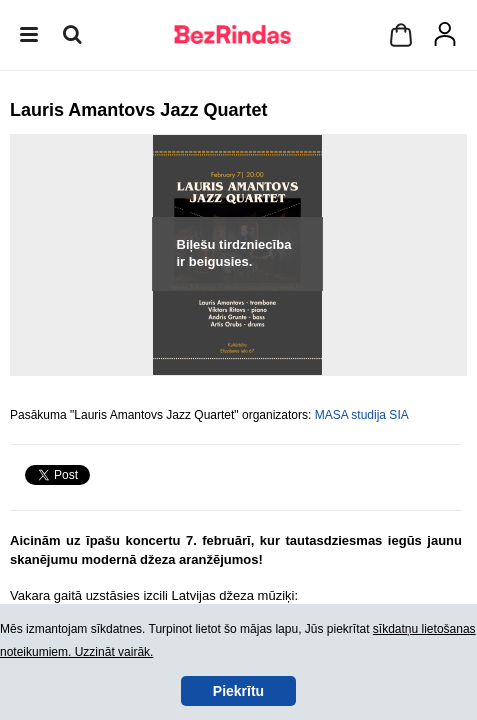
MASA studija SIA (362, 415)
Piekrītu (238, 691)
